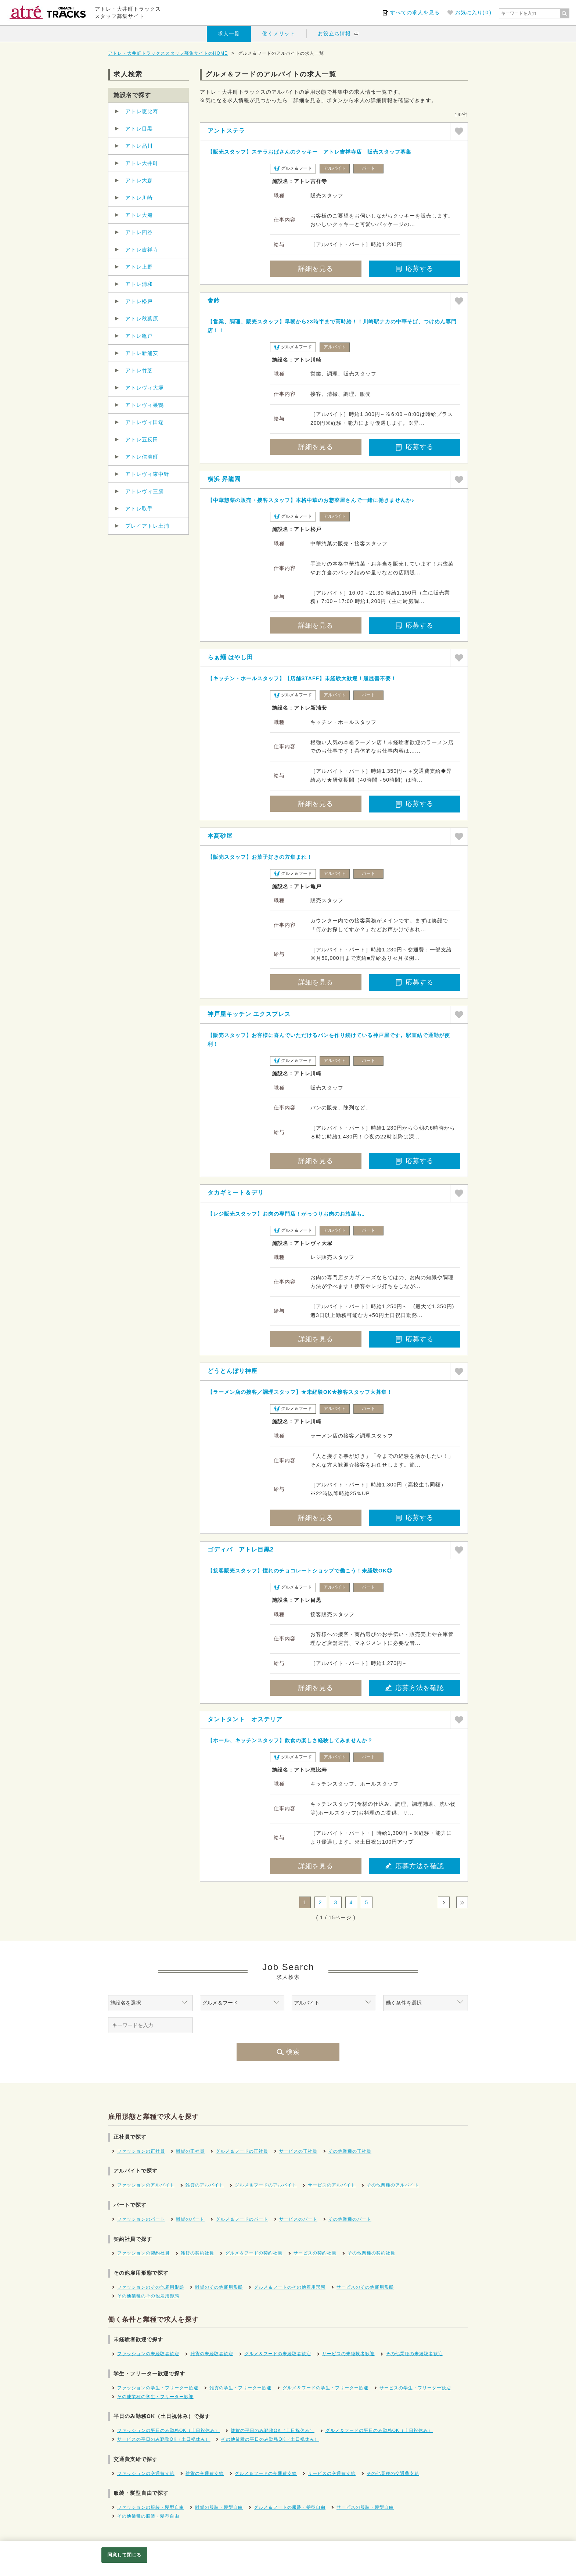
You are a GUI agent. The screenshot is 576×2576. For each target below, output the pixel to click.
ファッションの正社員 (141, 2151)
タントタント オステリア (245, 1719)
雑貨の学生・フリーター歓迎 (240, 2387)
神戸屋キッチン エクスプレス (249, 1014)
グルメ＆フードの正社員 (242, 2151)
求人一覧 (229, 33)
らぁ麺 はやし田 (230, 657)
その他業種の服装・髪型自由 (148, 2516)
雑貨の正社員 (190, 2151)
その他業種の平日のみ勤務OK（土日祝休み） (270, 2439)
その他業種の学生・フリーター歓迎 (155, 2396)
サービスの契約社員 (315, 2253)
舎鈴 (214, 300)
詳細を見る (315, 268)
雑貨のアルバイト (205, 2185)
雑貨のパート (190, 2219)
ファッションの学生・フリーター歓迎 (157, 2387)
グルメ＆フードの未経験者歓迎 (277, 2353)
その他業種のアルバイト (393, 2185)
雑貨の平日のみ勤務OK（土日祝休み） (272, 2430)
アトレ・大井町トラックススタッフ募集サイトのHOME (168, 53)
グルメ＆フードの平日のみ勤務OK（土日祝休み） (379, 2430)
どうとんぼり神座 (233, 1371)
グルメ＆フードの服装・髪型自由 (289, 2507)
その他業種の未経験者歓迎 (414, 2353)
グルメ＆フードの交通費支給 (266, 2473)
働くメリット (278, 33)
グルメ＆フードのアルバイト (266, 2185)
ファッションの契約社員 (143, 2253)
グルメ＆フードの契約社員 (253, 2253)
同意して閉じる (124, 2555)
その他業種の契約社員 (371, 2253)
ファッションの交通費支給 (145, 2473)
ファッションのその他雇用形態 (150, 2287)
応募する (414, 268)
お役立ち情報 (334, 33)
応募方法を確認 (414, 1687)
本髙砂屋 (220, 836)
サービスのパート (298, 2219)
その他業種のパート (349, 2219)
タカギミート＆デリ (236, 1193)
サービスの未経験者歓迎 (348, 2353)
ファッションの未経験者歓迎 (148, 2353)
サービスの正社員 (298, 2151)
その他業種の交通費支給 (393, 2473)
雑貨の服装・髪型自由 (219, 2507)
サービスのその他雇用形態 (365, 2287)
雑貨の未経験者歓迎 (211, 2353)
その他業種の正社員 (349, 2151)
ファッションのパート (141, 2219)
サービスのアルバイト (332, 2185)
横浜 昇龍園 (224, 479)
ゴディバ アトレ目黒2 (241, 1549)
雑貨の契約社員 (197, 2253)
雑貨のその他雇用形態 (219, 2287)
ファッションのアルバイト (145, 2185)
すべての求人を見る (415, 12)
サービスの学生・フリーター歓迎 (415, 2387)
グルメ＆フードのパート (242, 2219)
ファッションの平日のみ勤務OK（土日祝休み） (168, 2430)
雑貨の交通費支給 (205, 2473)
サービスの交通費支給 (332, 2473)
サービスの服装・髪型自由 (365, 2507)
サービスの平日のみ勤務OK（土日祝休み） (163, 2439)
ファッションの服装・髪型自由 (150, 2507)
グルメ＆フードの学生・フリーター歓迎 (325, 2387)
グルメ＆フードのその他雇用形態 (289, 2287)
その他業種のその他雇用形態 (148, 2296)
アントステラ (226, 131)
